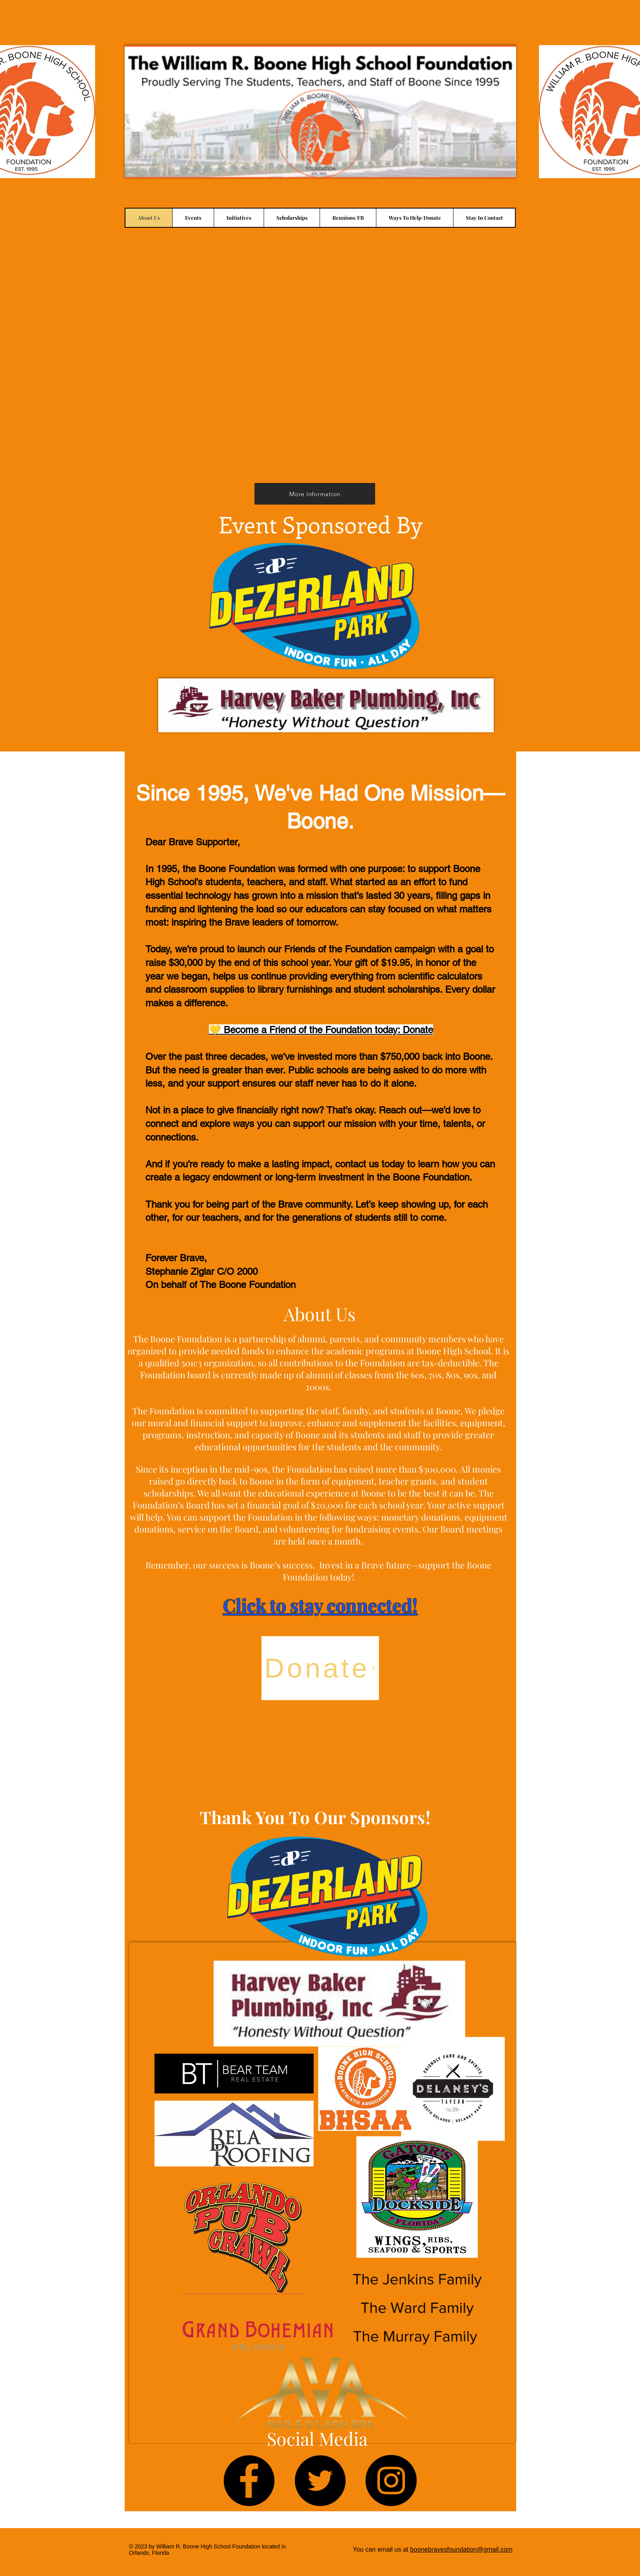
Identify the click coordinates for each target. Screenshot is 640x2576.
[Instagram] (391, 2480)
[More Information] (314, 494)
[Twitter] (320, 2480)
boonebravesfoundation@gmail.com (461, 2549)
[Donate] (320, 1668)
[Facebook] (248, 2480)
